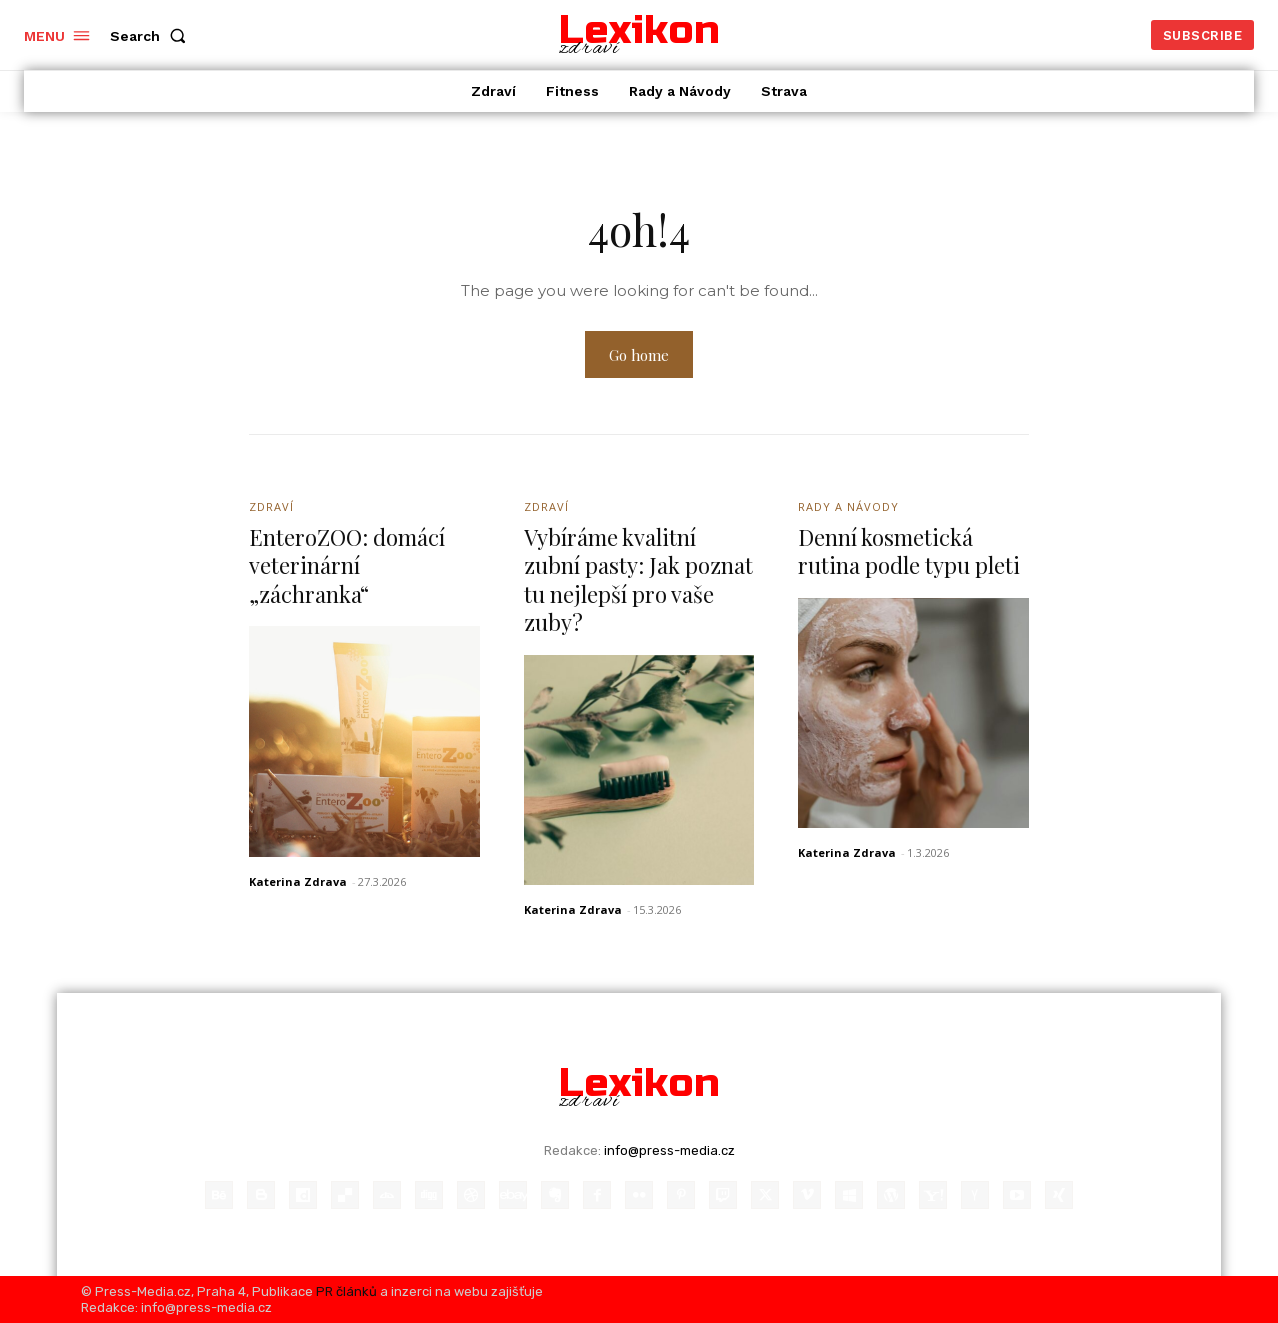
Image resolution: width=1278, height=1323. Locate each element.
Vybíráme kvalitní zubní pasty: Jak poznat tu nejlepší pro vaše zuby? (638, 580)
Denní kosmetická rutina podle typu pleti (909, 551)
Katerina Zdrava (298, 881)
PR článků (346, 1291)
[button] (152, 36)
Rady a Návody (848, 506)
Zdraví (271, 506)
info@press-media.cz (669, 1150)
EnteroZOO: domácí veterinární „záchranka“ (347, 565)
